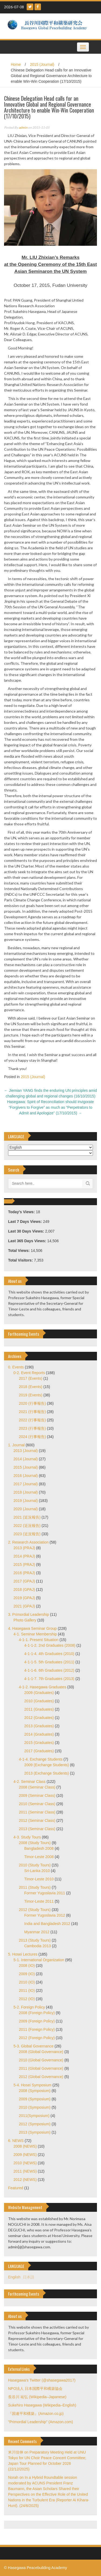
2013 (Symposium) (35, 2132)
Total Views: (19, 1250)
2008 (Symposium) (35, 2091)
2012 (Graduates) (39, 1717)
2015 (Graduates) (39, 1742)
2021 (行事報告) (32, 1412)
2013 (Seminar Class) (37, 1829)
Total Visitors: (21, 1260)
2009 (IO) (27, 1974)
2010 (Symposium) (35, 2107)
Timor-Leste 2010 (39, 1879)
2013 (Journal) (25, 1450)
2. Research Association (28, 1542)
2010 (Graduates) (39, 1701)
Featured (15, 2188)
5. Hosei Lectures (22, 1954)
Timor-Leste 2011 (39, 1901)
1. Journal (16, 1445)
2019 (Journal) (25, 1500)
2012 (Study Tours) (35, 1909)
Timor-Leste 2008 (39, 1857)
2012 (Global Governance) (41, 2077)
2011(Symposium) (34, 2115)
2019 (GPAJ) (24, 1598)
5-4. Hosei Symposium (32, 2085)
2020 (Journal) (25, 1509)
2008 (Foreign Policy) (37, 2013)
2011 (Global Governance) (41, 2068)
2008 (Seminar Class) (37, 1787)
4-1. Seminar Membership (35, 1634)
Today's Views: (22, 1212)
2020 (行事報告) (32, 1403)
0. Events (16, 1367)
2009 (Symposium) (35, 2099)
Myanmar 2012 (36, 1932)
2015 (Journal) (42, 64)
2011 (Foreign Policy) (37, 2029)
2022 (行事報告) (32, 1420)
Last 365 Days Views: (27, 1241)
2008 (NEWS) (25, 2146)
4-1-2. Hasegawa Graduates (42, 1687)
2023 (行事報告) (32, 1428)
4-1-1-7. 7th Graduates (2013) (49, 1679)
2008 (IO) (27, 1965)
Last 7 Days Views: (25, 1221)
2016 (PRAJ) (24, 1573)
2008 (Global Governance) (41, 2052)
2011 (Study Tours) (35, 1887)
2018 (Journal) (25, 1492)
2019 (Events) (30, 1395)
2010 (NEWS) (25, 2163)
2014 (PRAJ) (24, 1556)
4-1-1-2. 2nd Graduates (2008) (49, 1645)
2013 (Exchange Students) (46, 1773)
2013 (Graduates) (39, 1726)
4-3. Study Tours (27, 1837)
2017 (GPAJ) (24, 1581)
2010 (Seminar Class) (37, 1804)
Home (16, 64)
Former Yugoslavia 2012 (44, 1915)
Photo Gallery (24, 1620)
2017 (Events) (30, 1378)
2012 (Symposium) (35, 2124)
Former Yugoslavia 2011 (44, 1893)
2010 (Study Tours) (35, 1865)
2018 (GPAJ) (24, 1589)
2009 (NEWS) (25, 2154)
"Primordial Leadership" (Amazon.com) (40, 2422)
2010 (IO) (27, 1982)
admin (23, 127)
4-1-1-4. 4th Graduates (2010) (49, 1654)
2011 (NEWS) (25, 2171)
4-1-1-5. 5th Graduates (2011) (49, 1662)
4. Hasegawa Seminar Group (32, 1628)
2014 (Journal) (25, 1459)
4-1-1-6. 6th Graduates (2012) (49, 1670)
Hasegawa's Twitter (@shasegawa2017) (41, 2380)
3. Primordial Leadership (28, 1614)
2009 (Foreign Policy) (37, 2021)
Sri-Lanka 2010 (37, 1871)
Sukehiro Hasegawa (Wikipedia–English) (42, 2405)
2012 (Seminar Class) (37, 1820)
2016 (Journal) (25, 1475)
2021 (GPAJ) (24, 1606)
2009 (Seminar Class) (37, 1795)
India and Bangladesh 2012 (47, 1923)
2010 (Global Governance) (41, 2060)
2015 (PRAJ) (24, 1564)
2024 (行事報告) (32, 1437)
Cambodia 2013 (37, 1946)
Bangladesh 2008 (39, 1848)
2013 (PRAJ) (24, 1548)
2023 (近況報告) (26, 1534)
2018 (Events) (30, 1387)
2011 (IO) (27, 1990)
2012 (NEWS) (25, 2179)
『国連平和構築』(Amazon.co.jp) (36, 2413)
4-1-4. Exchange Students (40, 1759)
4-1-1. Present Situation (38, 1640)
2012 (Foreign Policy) (37, 2038)
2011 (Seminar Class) (37, 1812)
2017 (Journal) (25, 1484)
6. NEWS (16, 2140)
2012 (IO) (27, 1999)
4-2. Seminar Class (29, 1781)
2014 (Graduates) (39, 1734)
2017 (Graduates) (39, 1751)
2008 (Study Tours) (35, 1843)
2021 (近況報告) (26, 1517)
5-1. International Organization (38, 1960)
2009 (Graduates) (39, 1692)
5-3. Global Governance (33, 2046)
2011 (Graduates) (39, 1709)
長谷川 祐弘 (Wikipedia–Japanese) (37, 2397)
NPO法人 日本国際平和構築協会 (35, 2388)
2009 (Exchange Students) (46, 1765)
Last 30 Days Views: (26, 1231)
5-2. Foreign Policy (29, 2007)
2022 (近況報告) (26, 1525)
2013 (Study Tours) (35, 1940)
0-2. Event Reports (29, 1373)
